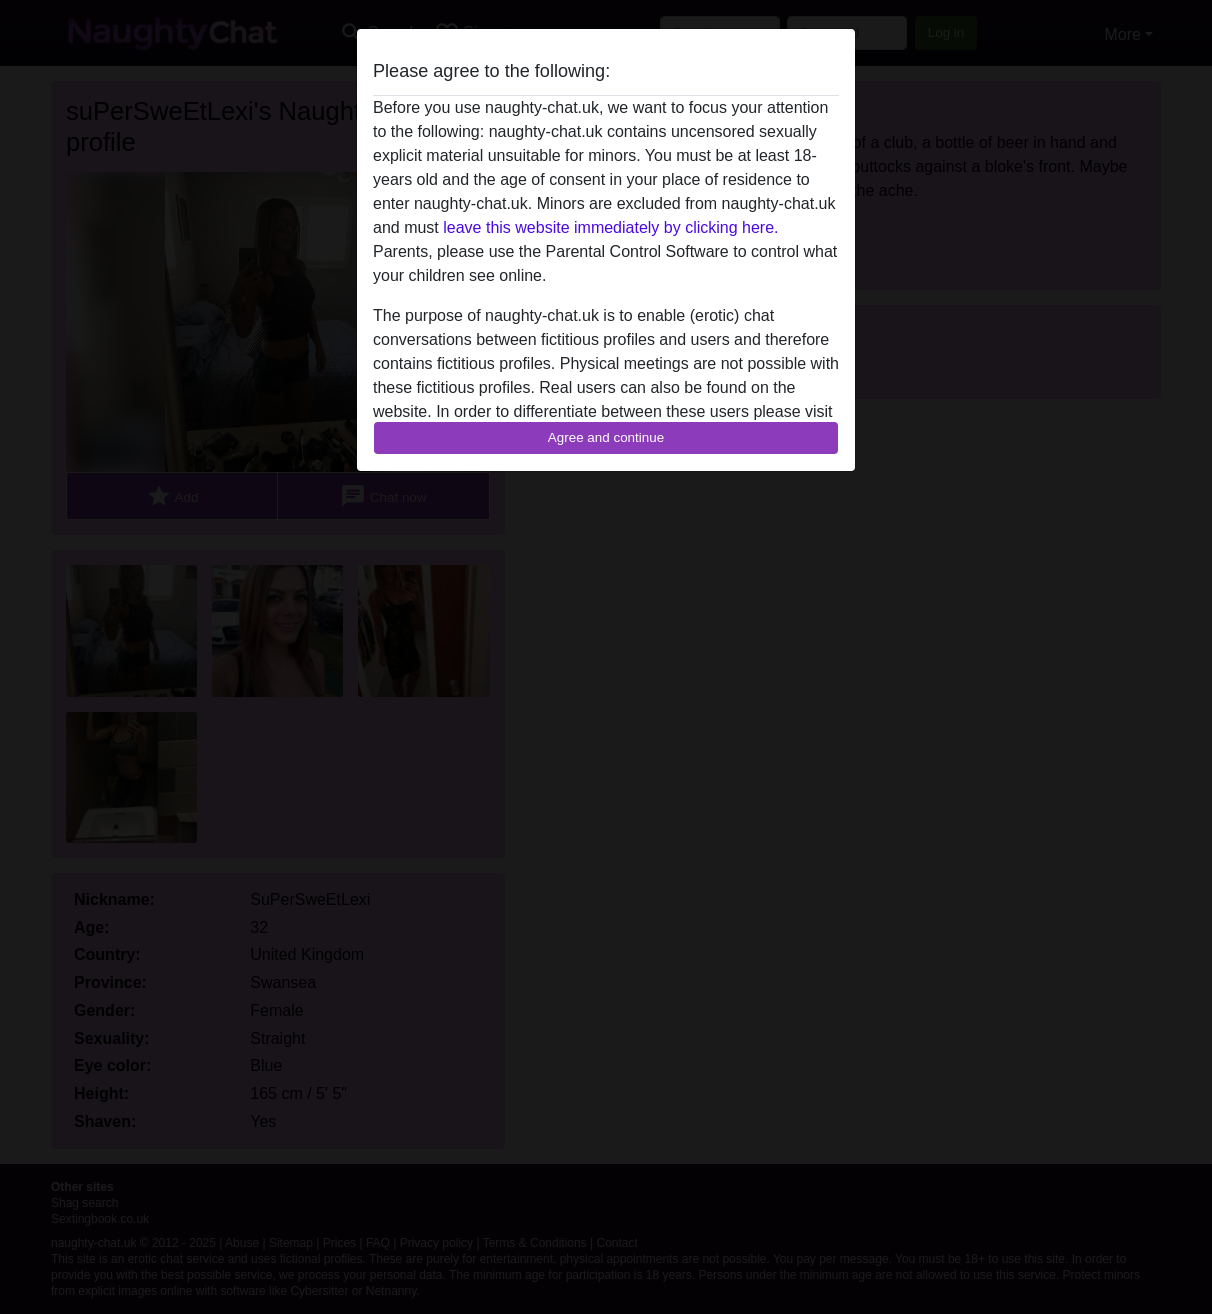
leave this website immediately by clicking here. (610, 227)
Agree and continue (606, 437)
